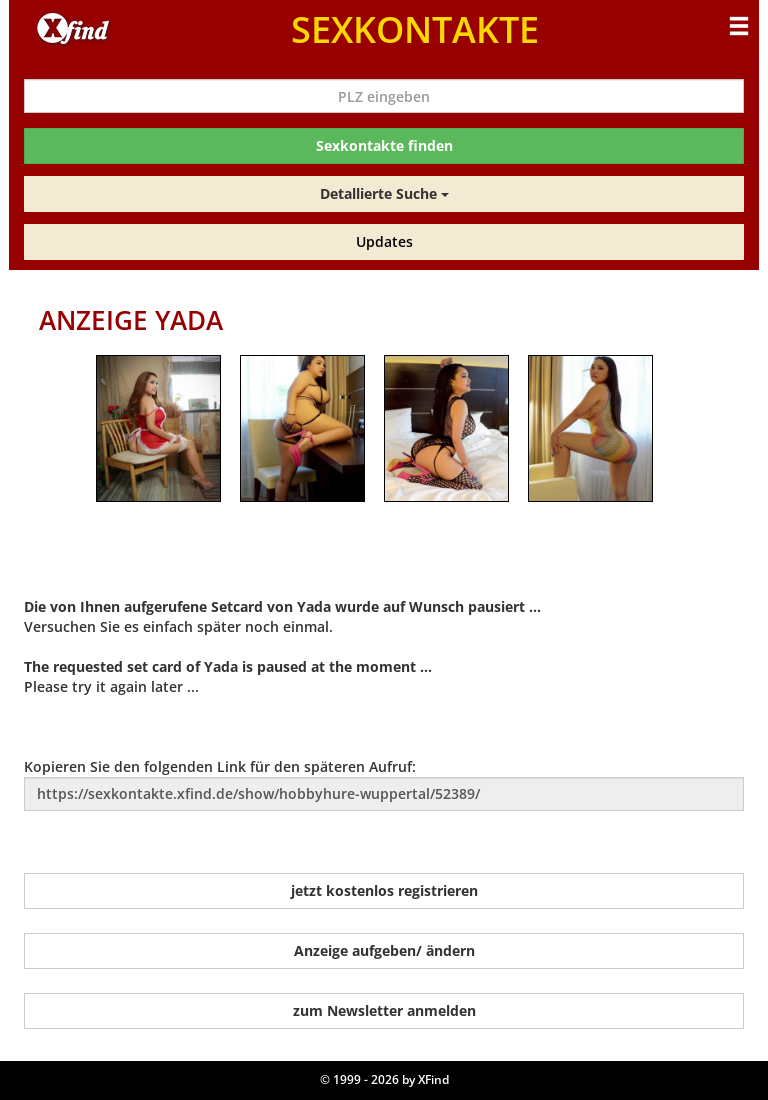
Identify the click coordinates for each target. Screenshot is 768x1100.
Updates (384, 241)
